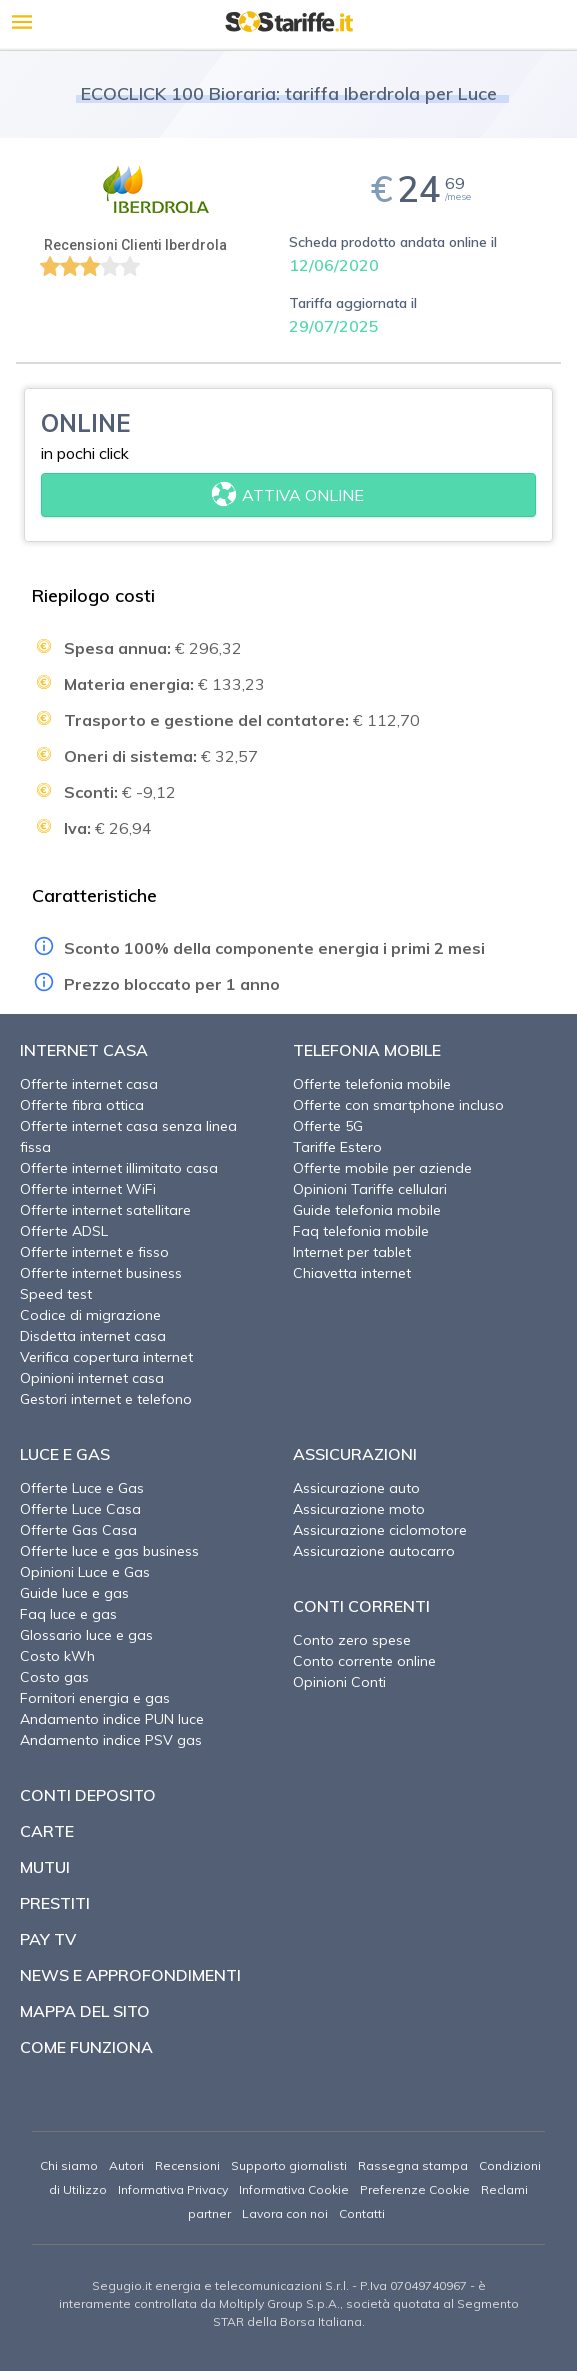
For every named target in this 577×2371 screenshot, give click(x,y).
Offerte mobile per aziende (382, 1168)
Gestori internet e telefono (106, 1399)
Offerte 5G (328, 1126)
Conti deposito (88, 1795)
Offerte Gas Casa (78, 1530)
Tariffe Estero (337, 1147)
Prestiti (55, 1903)
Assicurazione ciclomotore (380, 1530)
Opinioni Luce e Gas (85, 1572)
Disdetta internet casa (93, 1336)
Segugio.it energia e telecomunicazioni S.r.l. (220, 2285)
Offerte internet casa (89, 1084)
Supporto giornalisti (289, 2165)
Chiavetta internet (352, 1273)
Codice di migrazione (90, 1315)
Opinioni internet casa (92, 1378)
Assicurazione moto (359, 1509)
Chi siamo (69, 2165)
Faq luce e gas (68, 1614)
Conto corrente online (364, 1661)
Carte (47, 1831)
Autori (126, 2165)
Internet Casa (84, 1050)
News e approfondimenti (130, 1975)
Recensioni (187, 2165)
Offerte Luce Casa (80, 1509)
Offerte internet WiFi (88, 1189)
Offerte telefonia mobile (372, 1084)
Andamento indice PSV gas (111, 1740)
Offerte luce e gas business (109, 1551)
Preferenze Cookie (415, 2189)
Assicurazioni (355, 1454)
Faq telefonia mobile (361, 1231)
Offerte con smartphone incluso (398, 1105)
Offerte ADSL (64, 1231)
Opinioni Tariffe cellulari (370, 1189)
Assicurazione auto (356, 1488)
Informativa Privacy (173, 2189)
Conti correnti (361, 1606)
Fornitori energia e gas (95, 1698)
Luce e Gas (65, 1454)
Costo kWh (57, 1656)
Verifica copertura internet (106, 1357)
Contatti (362, 2213)
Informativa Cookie (294, 2189)
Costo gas (54, 1677)
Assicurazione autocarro (374, 1551)
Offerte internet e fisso (94, 1252)
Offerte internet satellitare (105, 1210)
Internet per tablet (352, 1252)
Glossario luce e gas (86, 1635)
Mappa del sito (85, 2011)
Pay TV (48, 1939)
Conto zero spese (352, 1640)
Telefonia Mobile (367, 1050)
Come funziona (86, 2047)
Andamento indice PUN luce (112, 1719)
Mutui (45, 1867)
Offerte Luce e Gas (82, 1488)
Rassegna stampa (413, 2165)
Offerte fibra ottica (82, 1105)
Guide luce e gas (74, 1593)
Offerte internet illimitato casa (119, 1168)
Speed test (56, 1294)
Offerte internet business (101, 1273)
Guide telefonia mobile (367, 1210)
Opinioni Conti (339, 1682)
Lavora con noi (285, 2213)
